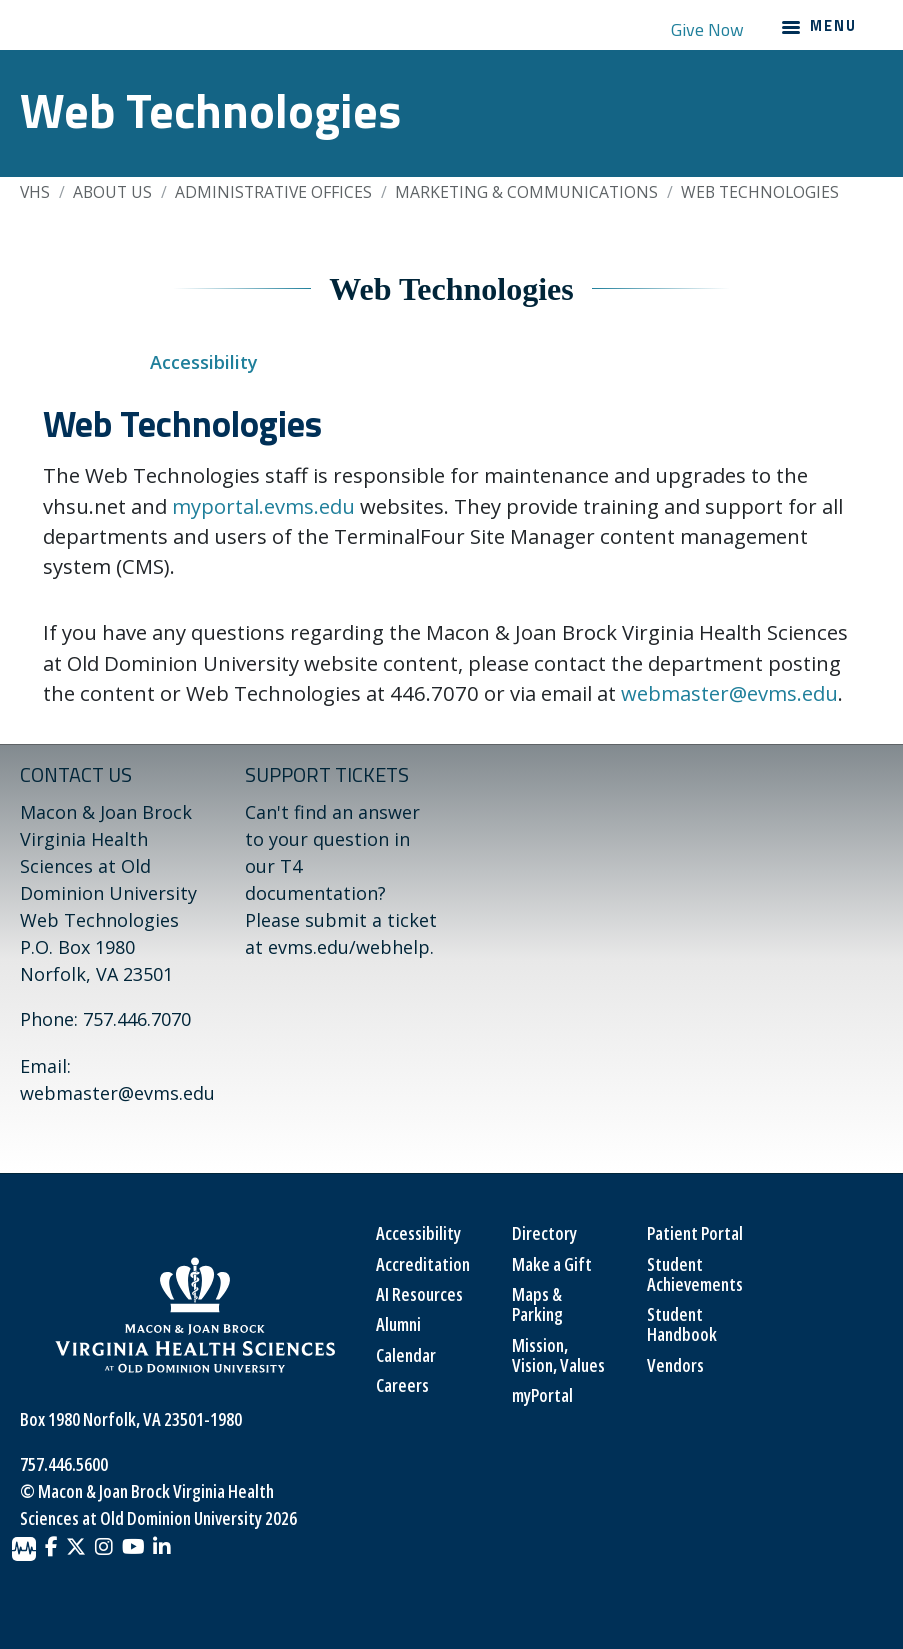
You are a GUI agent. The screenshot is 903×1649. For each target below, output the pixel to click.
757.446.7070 (137, 1019)
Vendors (675, 1365)
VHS (35, 192)
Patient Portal (695, 1233)
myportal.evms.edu (263, 506)
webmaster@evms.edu (729, 693)
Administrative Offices (273, 192)
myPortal (542, 1395)
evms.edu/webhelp (349, 947)
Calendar (406, 1355)
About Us (112, 192)
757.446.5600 (64, 1464)
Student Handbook (682, 1324)
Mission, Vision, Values (558, 1355)
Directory (544, 1233)
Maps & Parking (537, 1304)
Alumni (398, 1324)
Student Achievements (695, 1274)
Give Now (707, 29)
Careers (402, 1385)
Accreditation (423, 1264)
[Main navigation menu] (819, 29)
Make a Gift (552, 1264)
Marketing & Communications (526, 192)
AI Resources (419, 1294)
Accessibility (204, 362)
